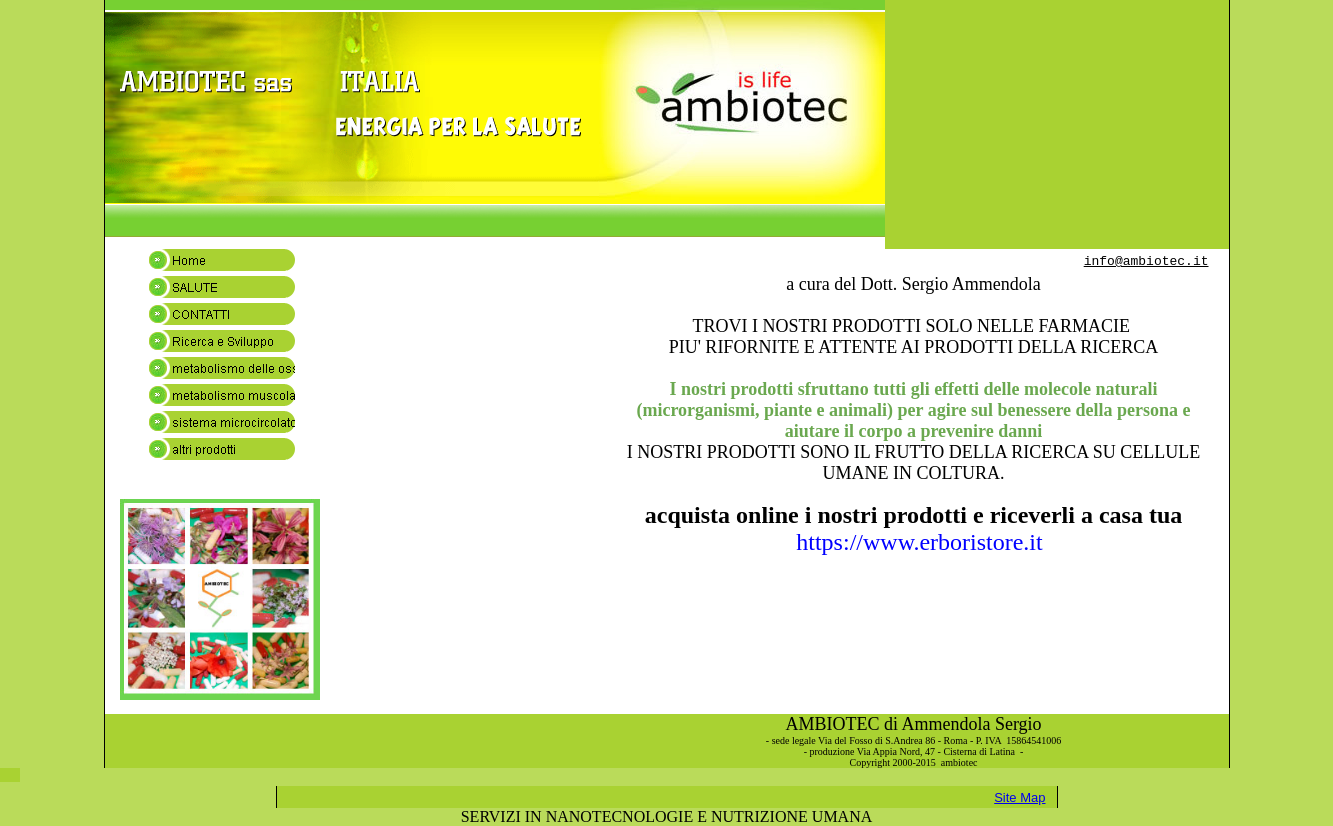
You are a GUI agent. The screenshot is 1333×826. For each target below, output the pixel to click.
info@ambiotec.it (1146, 261)
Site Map (1019, 797)
